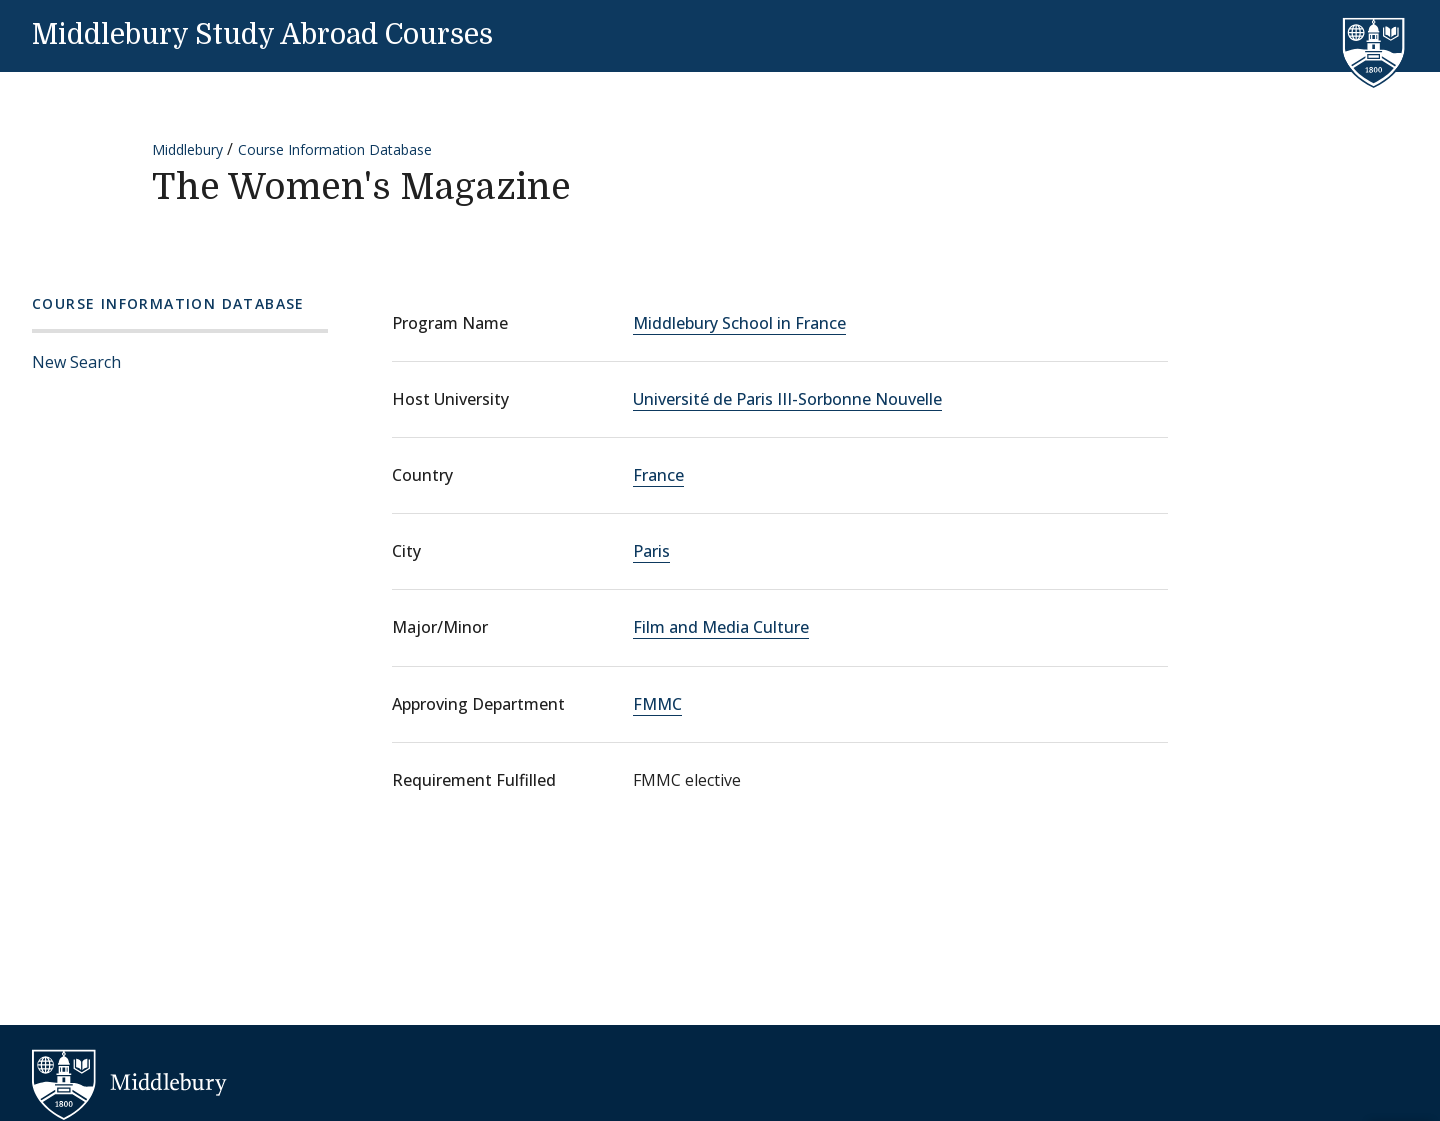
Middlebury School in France (739, 323)
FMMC (657, 704)
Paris (651, 551)
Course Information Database (335, 149)
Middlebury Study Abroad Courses (262, 35)
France (658, 475)
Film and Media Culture (721, 627)
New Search (76, 362)
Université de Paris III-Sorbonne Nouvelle (787, 399)
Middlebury (187, 149)
